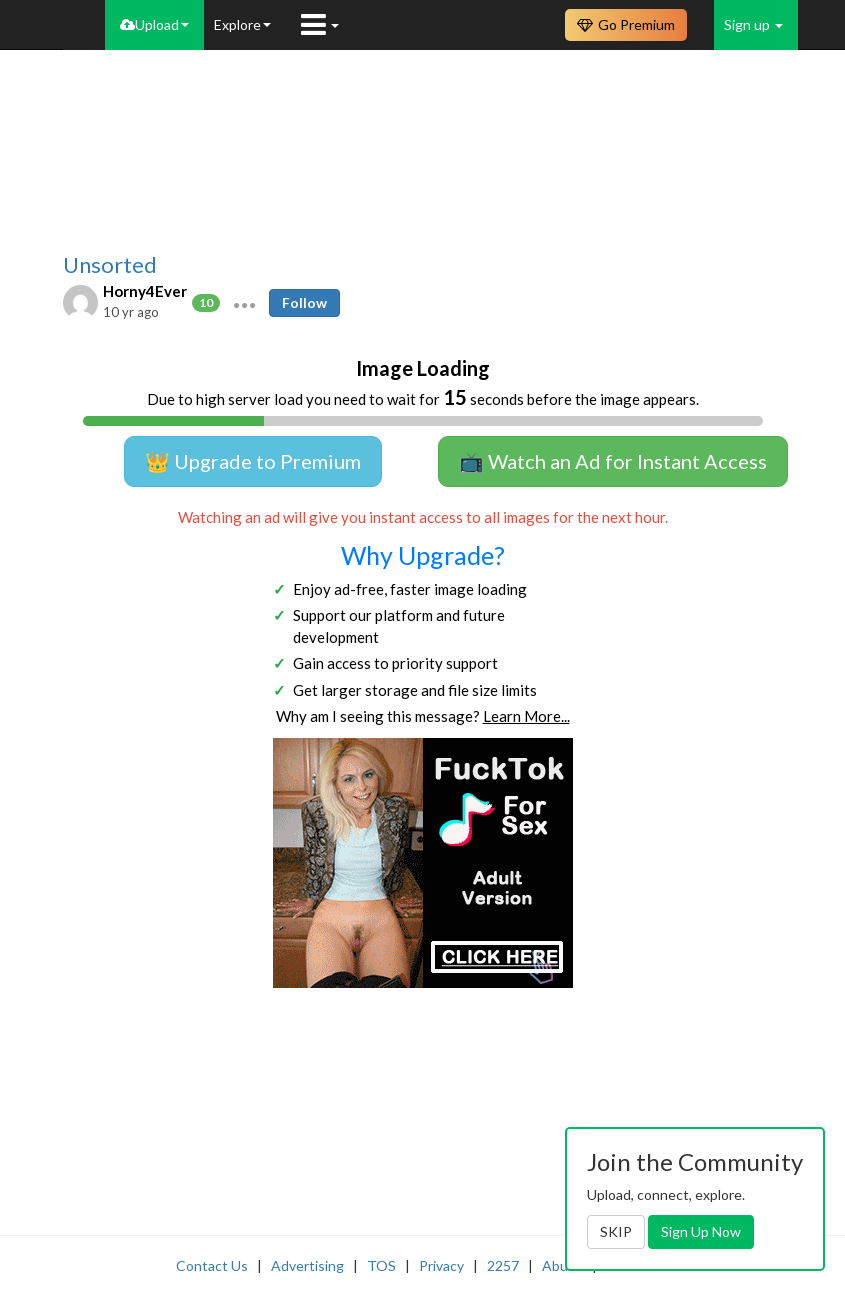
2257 (503, 1265)
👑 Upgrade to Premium (253, 461)
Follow (304, 302)
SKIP (616, 1231)
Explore (242, 24)
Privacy (441, 1265)
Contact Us (212, 1265)
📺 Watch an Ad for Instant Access (613, 461)
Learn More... (526, 716)
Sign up (753, 24)
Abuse (562, 1265)
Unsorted (110, 265)
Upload (154, 24)
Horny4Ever (145, 291)
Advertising (307, 1265)
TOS (381, 1265)
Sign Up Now (701, 1231)
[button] (244, 303)
